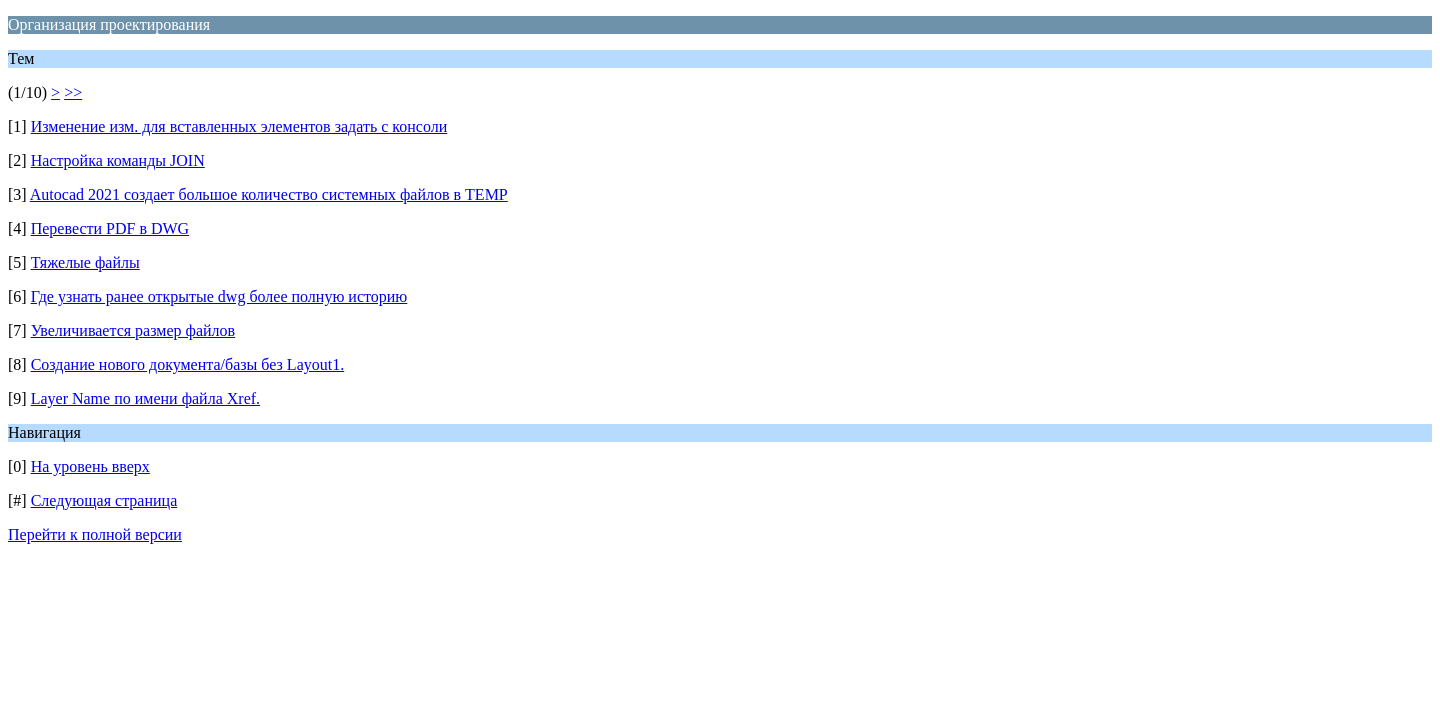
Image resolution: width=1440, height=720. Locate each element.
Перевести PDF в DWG (110, 228)
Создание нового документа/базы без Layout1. (188, 364)
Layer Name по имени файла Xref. (145, 398)
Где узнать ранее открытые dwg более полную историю (219, 296)
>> (73, 92)
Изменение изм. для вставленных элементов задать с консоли (239, 126)
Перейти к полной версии (95, 534)
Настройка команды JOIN (118, 160)
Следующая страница (104, 500)
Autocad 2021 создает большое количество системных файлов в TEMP (269, 194)
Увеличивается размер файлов (133, 330)
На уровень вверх (90, 466)
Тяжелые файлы (85, 262)
